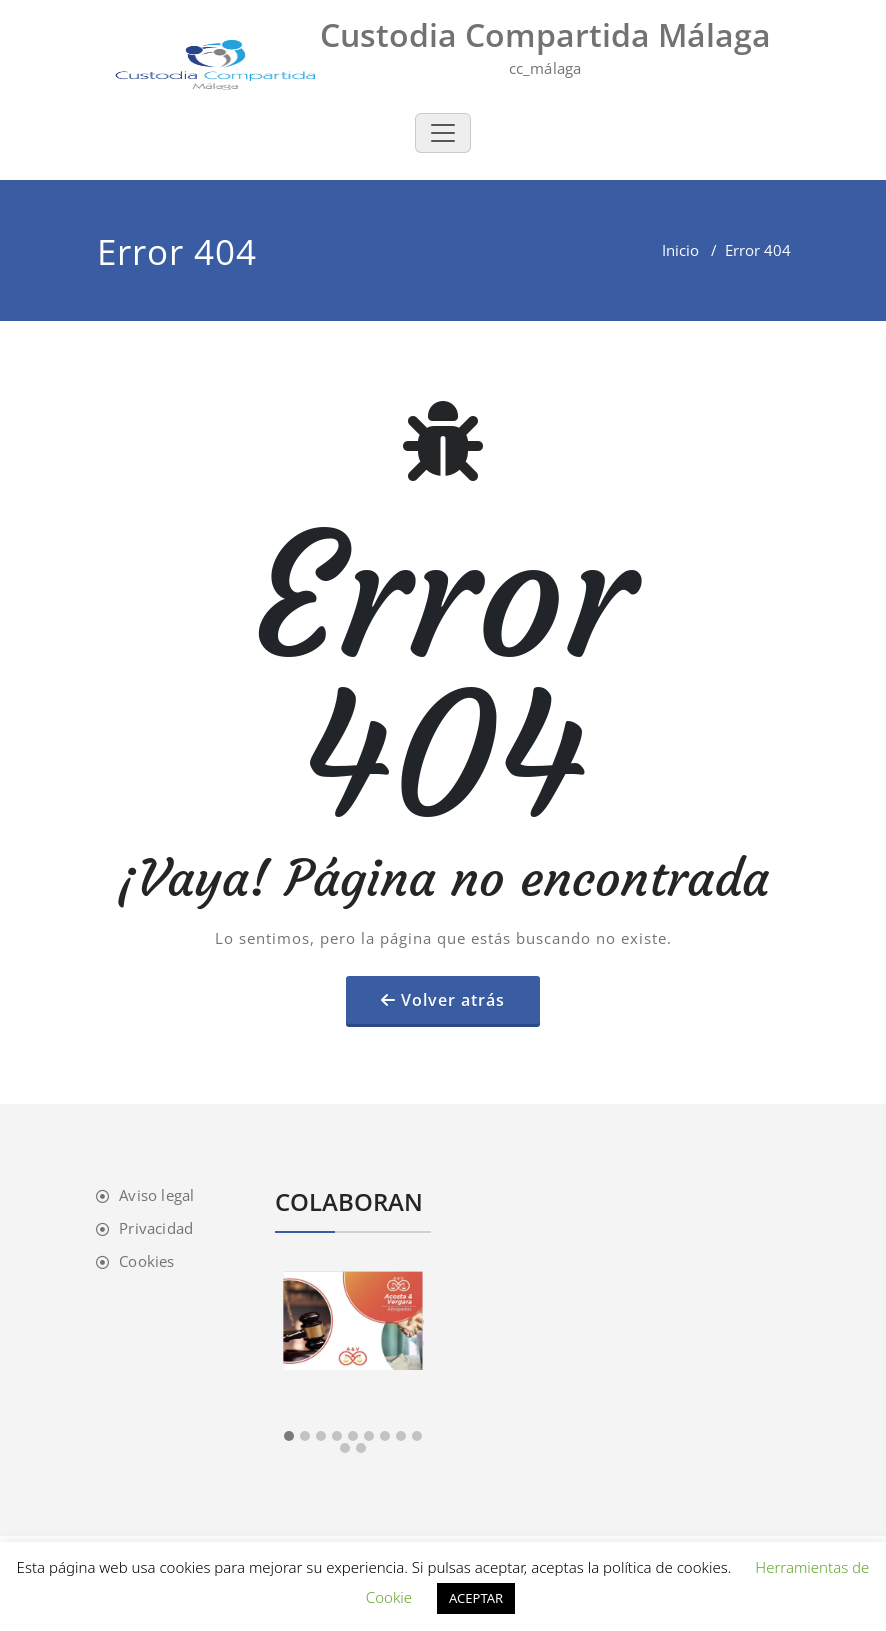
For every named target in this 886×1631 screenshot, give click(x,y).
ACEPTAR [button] (476, 1598)
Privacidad (156, 1228)
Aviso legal (156, 1195)
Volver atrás (453, 1000)
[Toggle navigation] (443, 133)
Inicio (680, 250)
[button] (289, 1437)
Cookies (146, 1261)
